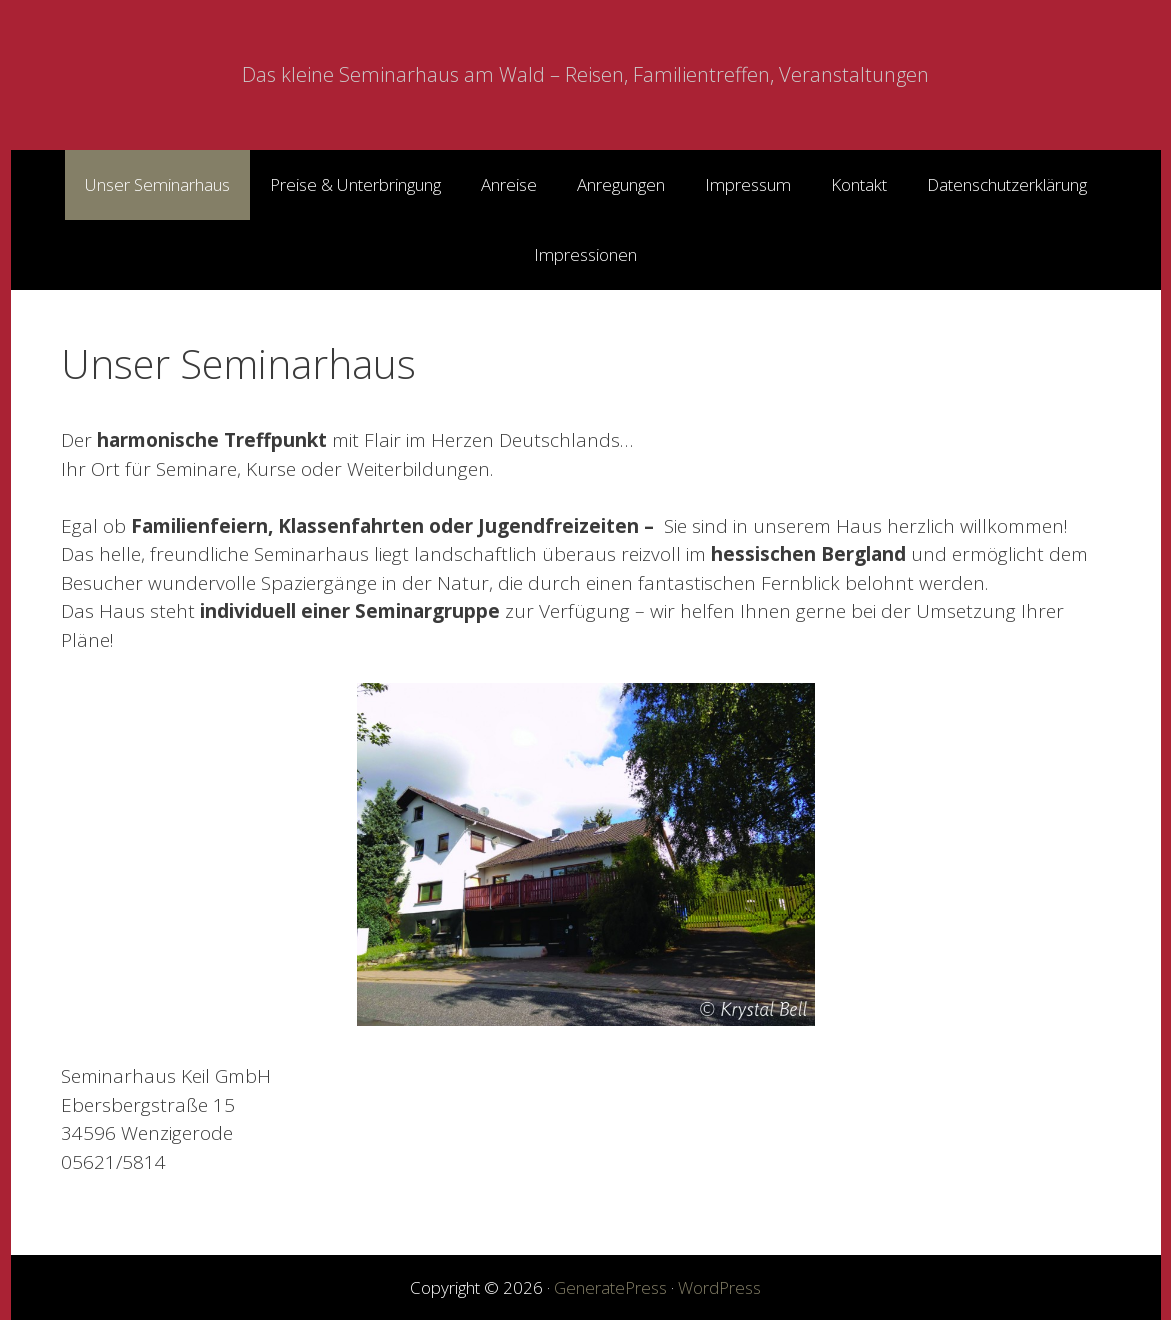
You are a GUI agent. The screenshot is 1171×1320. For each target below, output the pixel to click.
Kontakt (859, 184)
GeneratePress (610, 1287)
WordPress (719, 1287)
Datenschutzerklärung (1007, 184)
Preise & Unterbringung (355, 184)
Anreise (509, 184)
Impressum (748, 184)
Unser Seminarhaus (157, 184)
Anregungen (621, 184)
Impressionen (585, 254)
